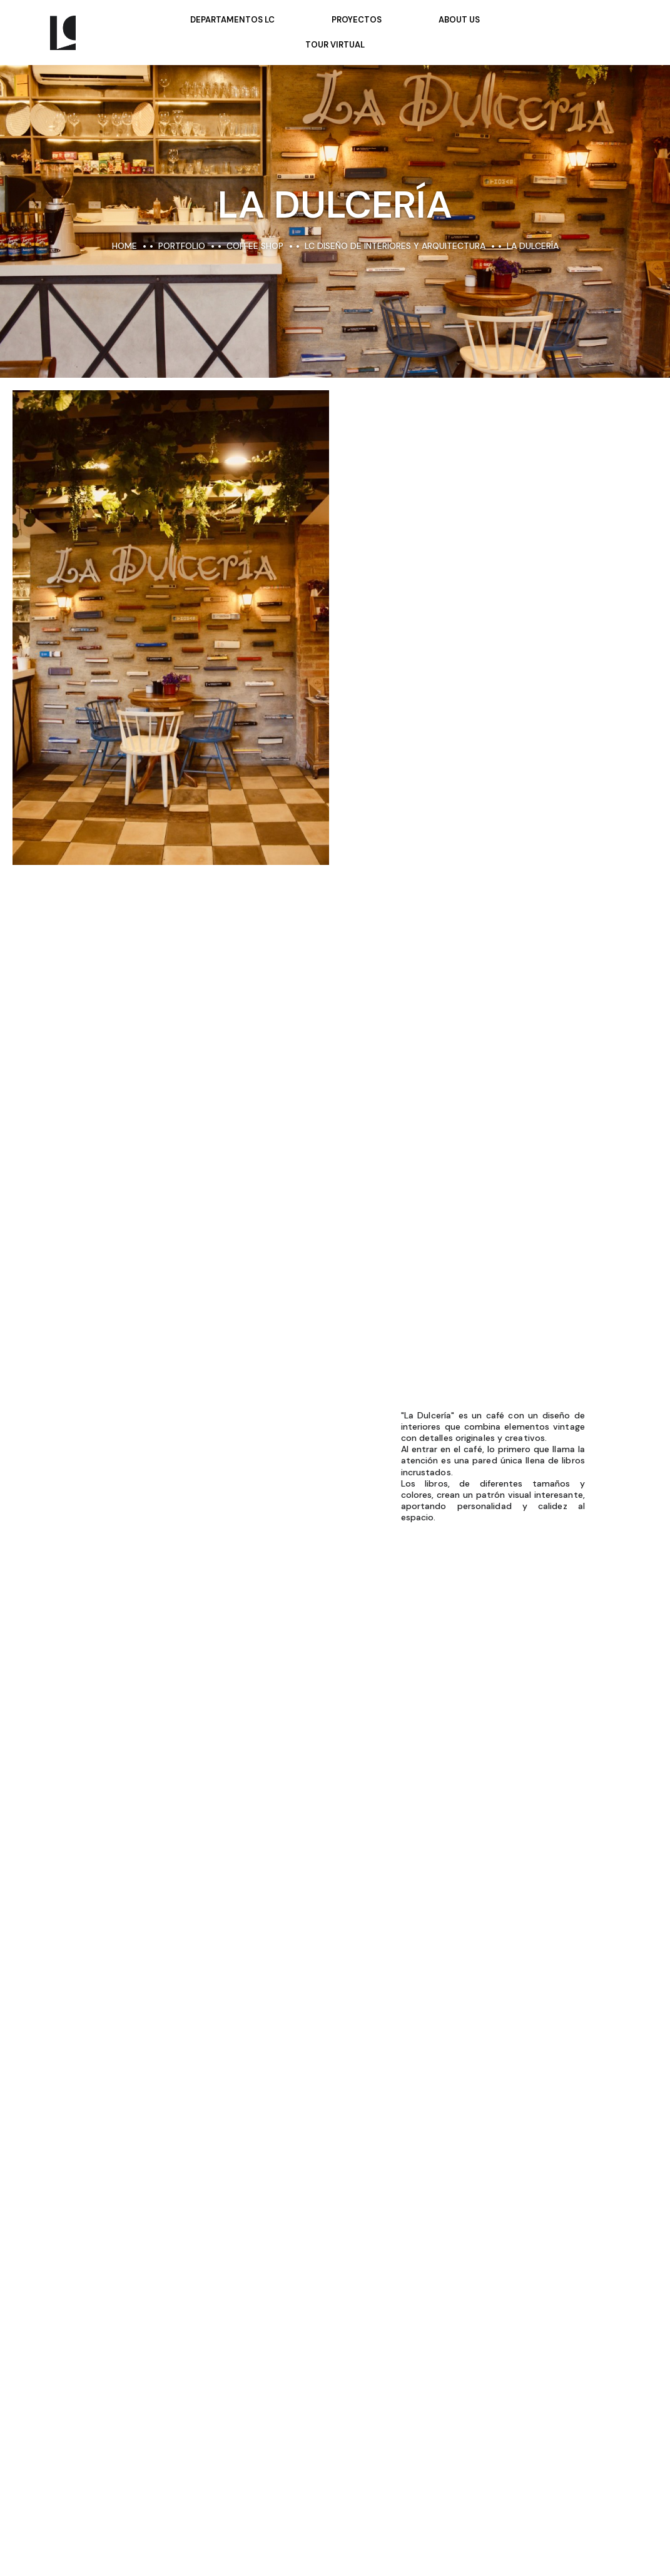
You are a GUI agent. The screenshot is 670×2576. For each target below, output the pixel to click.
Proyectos (357, 19)
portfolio (181, 245)
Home (124, 245)
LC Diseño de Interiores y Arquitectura (395, 245)
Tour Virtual (335, 44)
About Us (459, 19)
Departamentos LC (232, 19)
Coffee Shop (254, 245)
